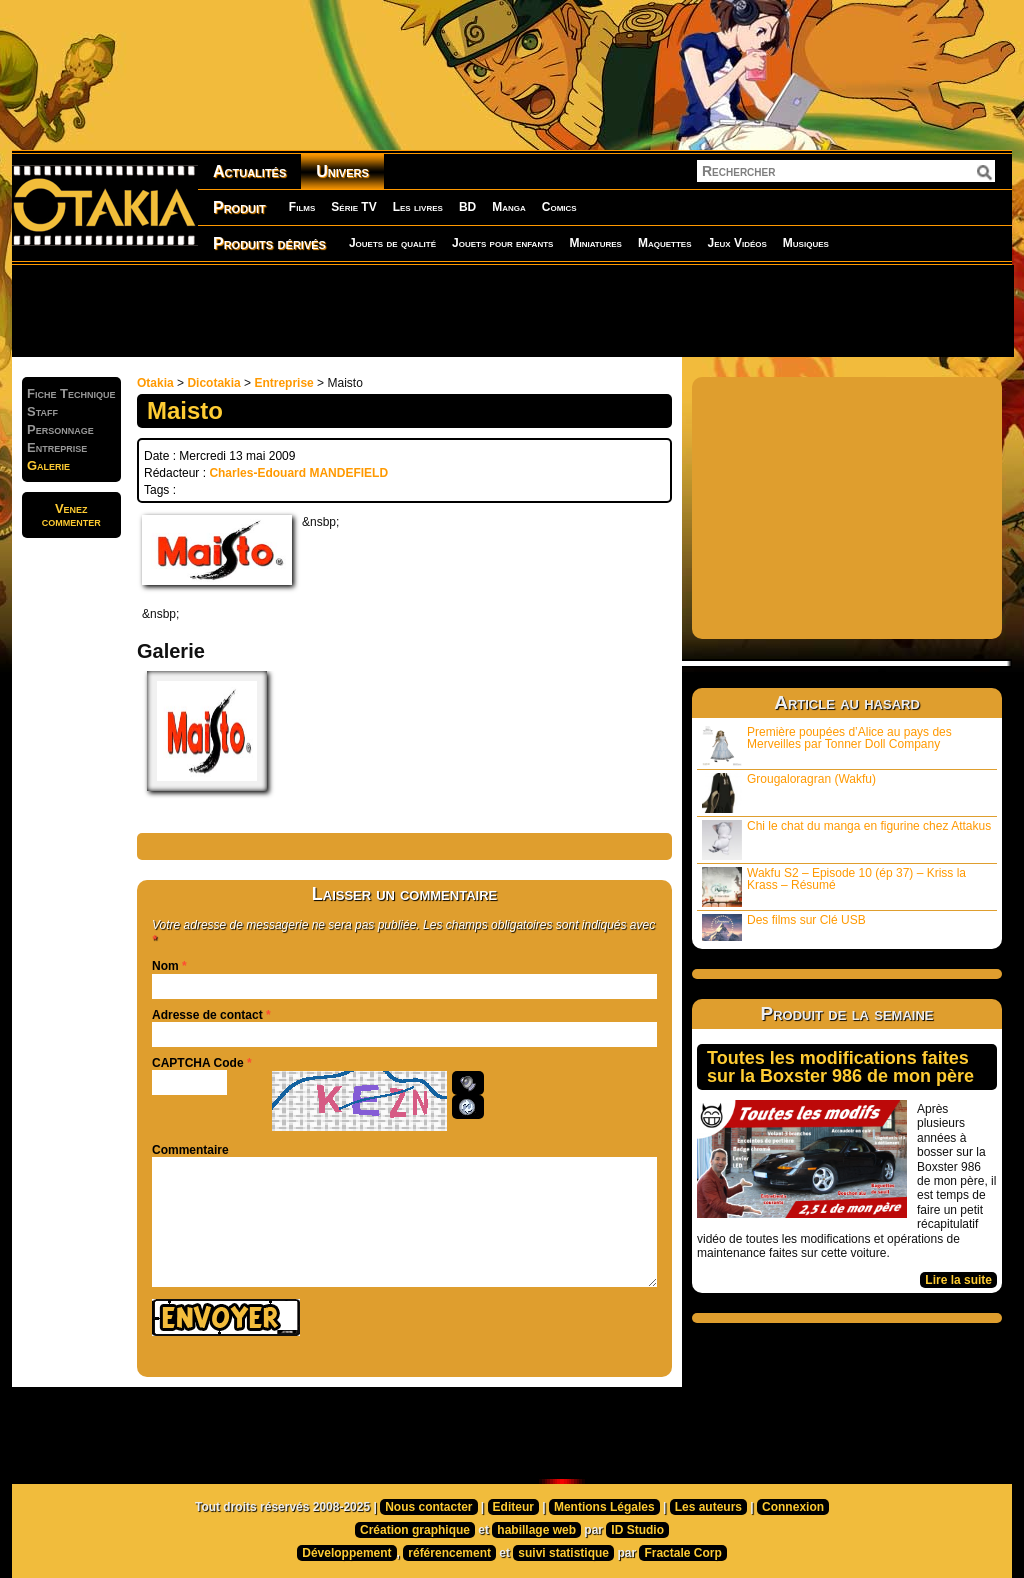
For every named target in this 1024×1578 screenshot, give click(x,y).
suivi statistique (563, 1553)
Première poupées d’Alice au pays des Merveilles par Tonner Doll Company (827, 745)
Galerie (48, 465)
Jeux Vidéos (736, 243)
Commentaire (190, 1150)
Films (302, 207)
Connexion (793, 1507)
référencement (449, 1553)
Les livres (418, 207)
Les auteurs (708, 1507)
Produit (239, 207)
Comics (559, 207)
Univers (342, 171)
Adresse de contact (207, 1015)
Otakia (155, 383)
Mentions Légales (604, 1507)
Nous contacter (428, 1507)
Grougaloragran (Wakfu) (789, 792)
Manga (509, 207)
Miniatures (595, 243)
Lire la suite (958, 1280)
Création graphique (415, 1530)
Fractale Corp (682, 1553)
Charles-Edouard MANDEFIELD (298, 473)
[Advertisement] (512, 310)
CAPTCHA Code (198, 1063)
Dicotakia (213, 383)
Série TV (353, 207)
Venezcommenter (71, 515)
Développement (346, 1553)
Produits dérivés (269, 243)
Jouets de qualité (392, 243)
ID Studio (637, 1530)
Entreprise (283, 383)
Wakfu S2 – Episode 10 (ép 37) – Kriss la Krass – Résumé (834, 886)
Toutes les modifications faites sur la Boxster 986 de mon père (840, 1067)
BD (467, 207)
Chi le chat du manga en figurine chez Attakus (846, 839)
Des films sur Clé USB (784, 927)
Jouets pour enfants (502, 243)
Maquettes (665, 243)
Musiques (806, 243)
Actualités (249, 171)
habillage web (536, 1530)
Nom (165, 966)
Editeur (513, 1507)
